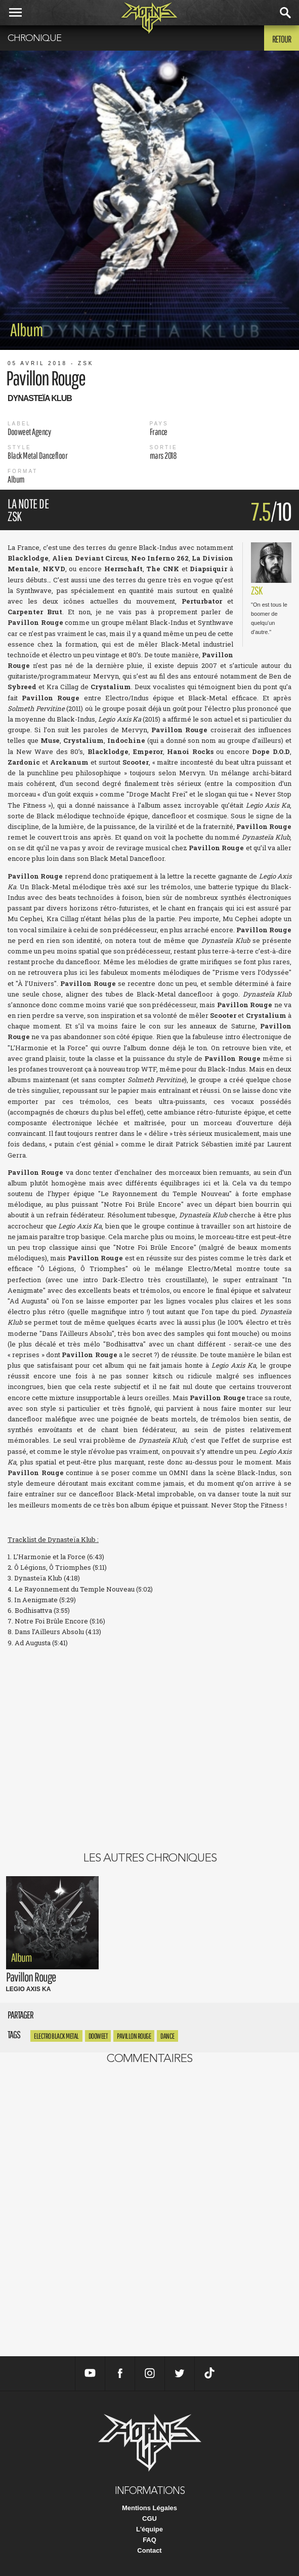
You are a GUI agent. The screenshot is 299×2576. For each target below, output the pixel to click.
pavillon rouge (134, 2036)
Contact (149, 2550)
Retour (281, 39)
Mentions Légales (149, 2508)
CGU (149, 2518)
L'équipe (149, 2529)
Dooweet (98, 2036)
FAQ (149, 2540)
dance (167, 2036)
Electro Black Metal (56, 2036)
